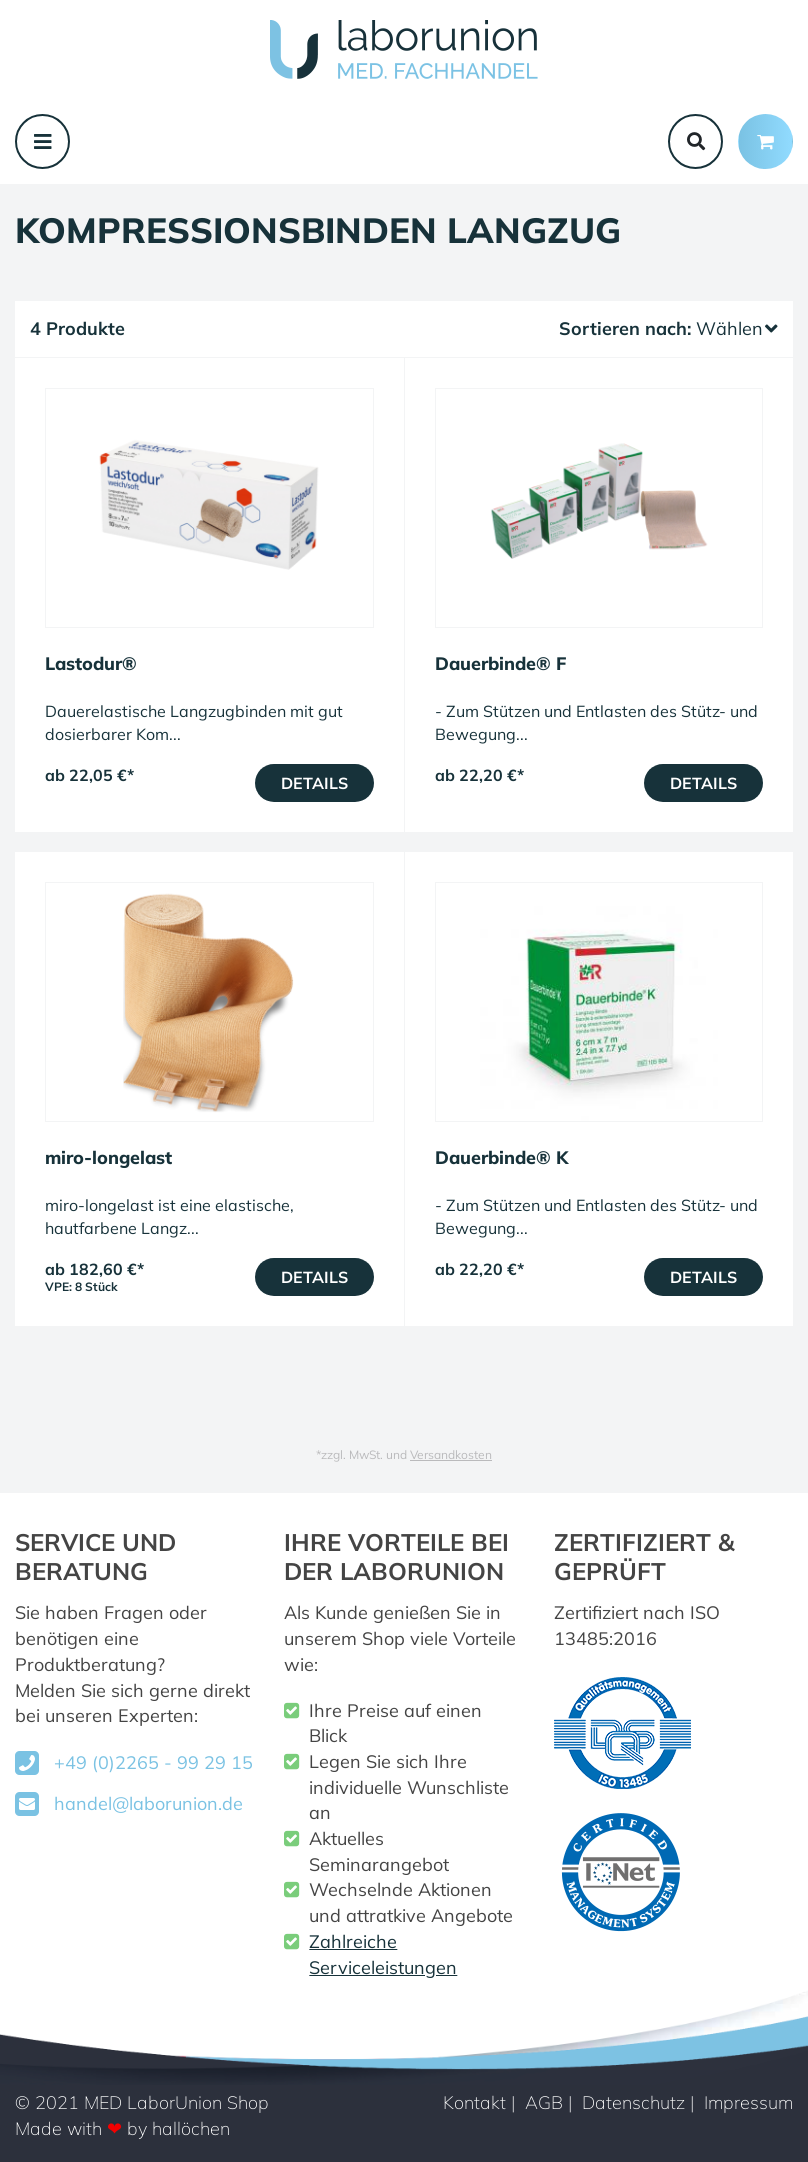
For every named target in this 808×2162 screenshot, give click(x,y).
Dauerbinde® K (501, 1157)
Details (314, 783)
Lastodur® (91, 663)
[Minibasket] (765, 141)
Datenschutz (633, 2102)
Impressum (748, 2102)
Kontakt (474, 2102)
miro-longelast (108, 1157)
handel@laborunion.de (148, 1803)
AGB (544, 2102)
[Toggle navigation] (42, 141)
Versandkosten (451, 1454)
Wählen (737, 328)
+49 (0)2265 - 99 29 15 (153, 1762)
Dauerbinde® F (500, 663)
